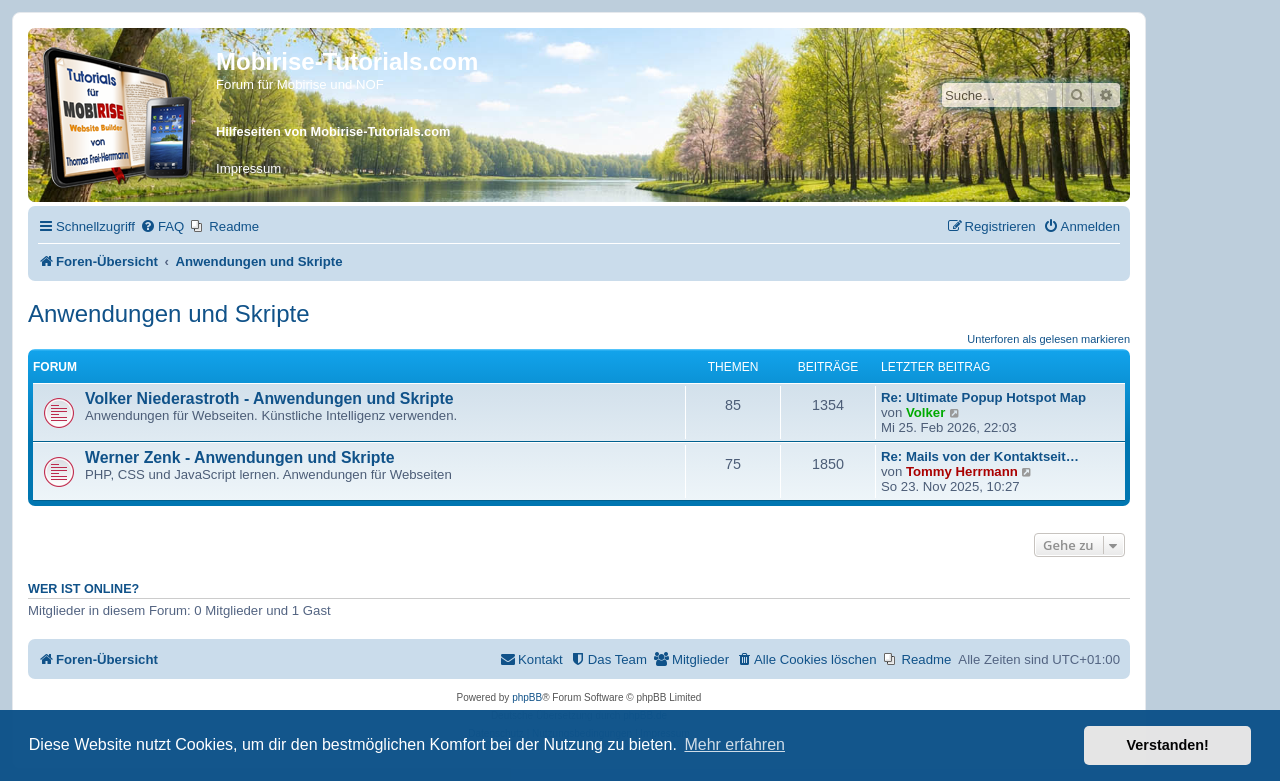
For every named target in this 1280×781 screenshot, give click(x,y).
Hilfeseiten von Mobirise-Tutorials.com (333, 131)
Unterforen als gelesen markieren (1048, 339)
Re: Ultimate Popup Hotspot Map (983, 397)
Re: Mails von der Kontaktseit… (980, 456)
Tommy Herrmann (962, 471)
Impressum (248, 168)
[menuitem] (162, 226)
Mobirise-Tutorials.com (347, 61)
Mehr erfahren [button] (734, 744)
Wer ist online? (83, 589)
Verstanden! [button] (1168, 745)
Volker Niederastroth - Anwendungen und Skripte (269, 398)
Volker (925, 412)
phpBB (527, 697)
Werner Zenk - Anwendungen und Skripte (240, 457)
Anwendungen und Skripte (169, 313)
